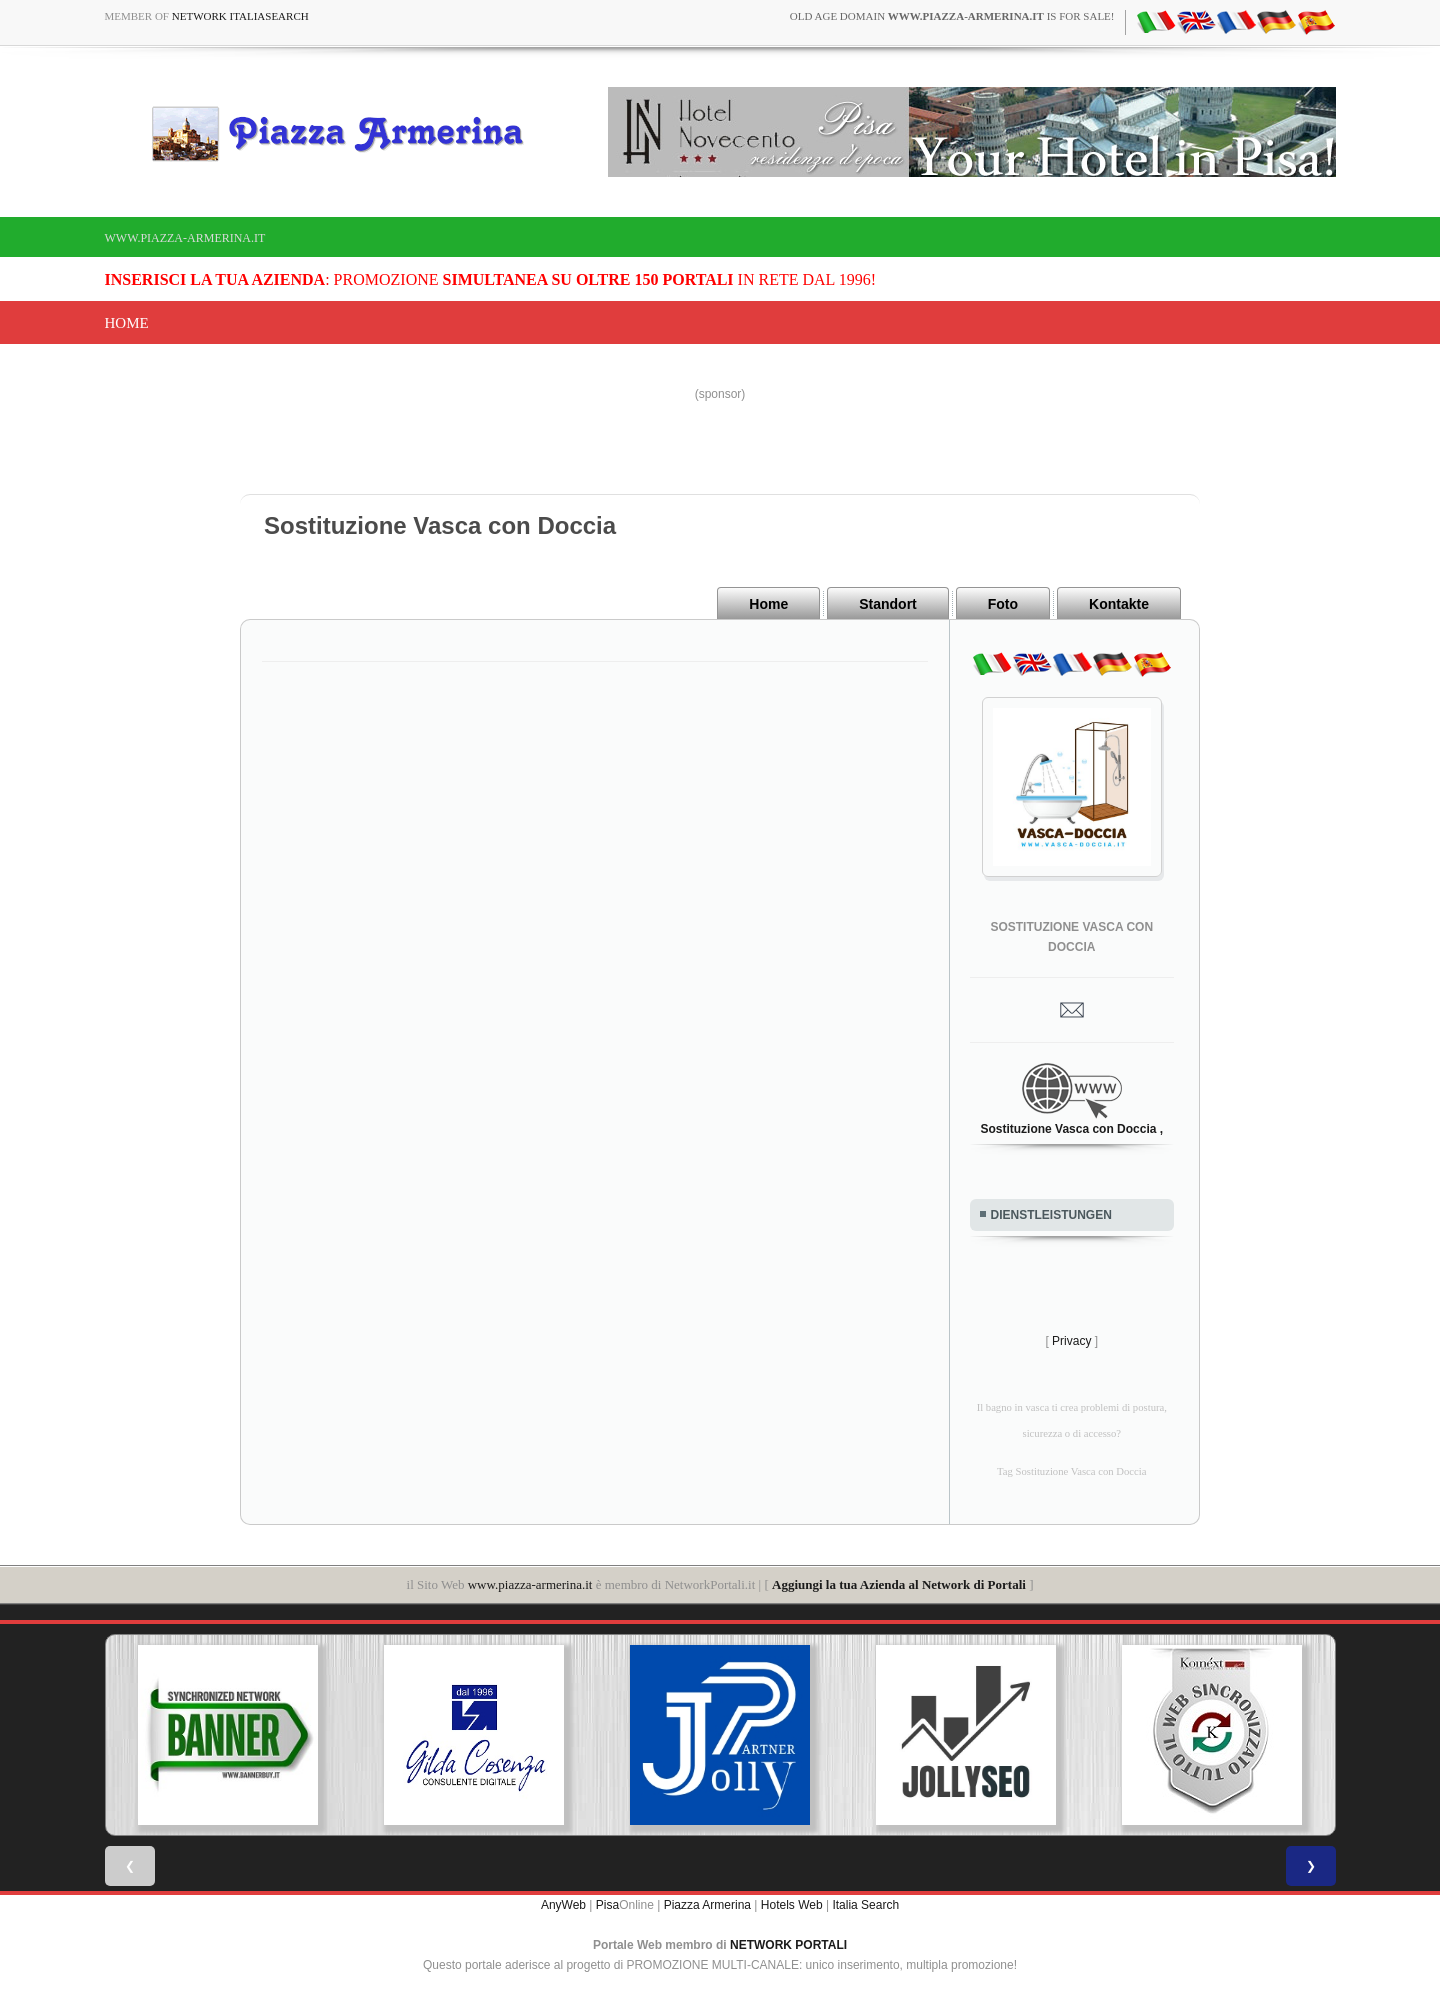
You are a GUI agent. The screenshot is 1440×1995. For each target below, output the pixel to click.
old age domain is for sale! (952, 16)
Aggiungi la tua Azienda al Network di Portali (899, 1584)
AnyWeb (563, 1905)
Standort (888, 604)
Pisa (607, 1905)
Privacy (1071, 1341)
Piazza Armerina (707, 1905)
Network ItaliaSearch (240, 16)
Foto (1003, 604)
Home (127, 323)
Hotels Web (792, 1905)
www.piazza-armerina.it (185, 238)
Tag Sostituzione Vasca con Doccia (1071, 1471)
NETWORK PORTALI (788, 1945)
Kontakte (1119, 604)
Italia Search (865, 1905)
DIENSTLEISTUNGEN (1051, 1215)
